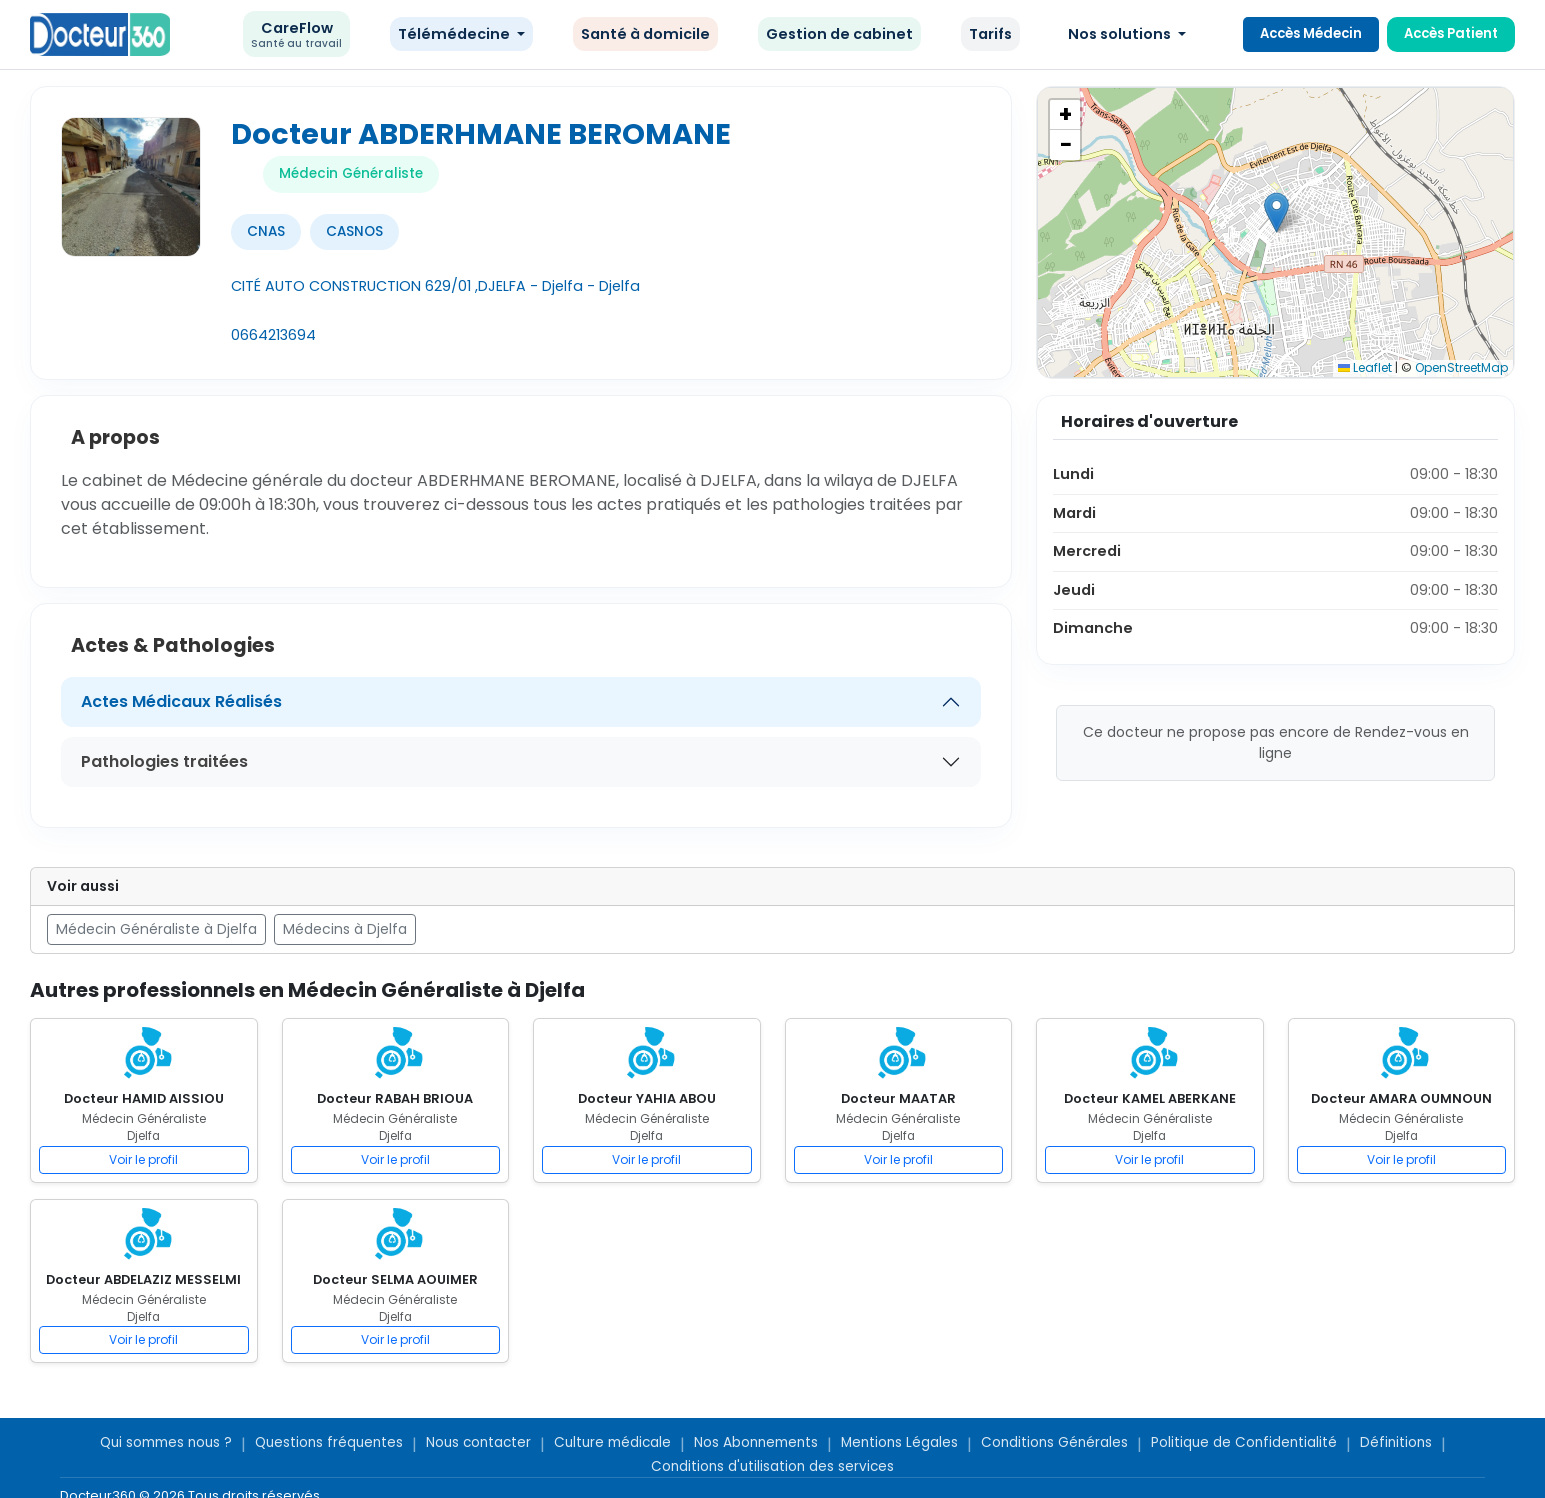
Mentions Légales (899, 1442)
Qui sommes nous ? (166, 1442)
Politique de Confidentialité (1244, 1442)
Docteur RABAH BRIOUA (395, 1098)
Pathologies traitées (164, 761)
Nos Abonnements (756, 1442)
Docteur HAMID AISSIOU (144, 1098)
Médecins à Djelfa (345, 929)
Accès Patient (1451, 33)
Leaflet (1365, 367)
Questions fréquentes (329, 1442)
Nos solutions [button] (1121, 34)
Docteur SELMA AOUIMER (395, 1279)
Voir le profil (143, 1159)
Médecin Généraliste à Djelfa (156, 929)
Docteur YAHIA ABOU (647, 1098)
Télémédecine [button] (455, 34)
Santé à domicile (645, 34)
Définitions (1396, 1442)
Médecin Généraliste (351, 173)
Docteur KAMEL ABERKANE (1150, 1098)
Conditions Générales (1054, 1442)
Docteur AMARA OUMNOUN (1401, 1098)
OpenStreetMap (1461, 367)
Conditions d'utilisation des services (772, 1466)
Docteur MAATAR (898, 1098)
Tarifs (990, 34)
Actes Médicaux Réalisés (181, 701)
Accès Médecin (1311, 33)
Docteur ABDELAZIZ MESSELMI (143, 1279)
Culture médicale (612, 1442)
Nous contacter (478, 1442)
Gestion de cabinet (839, 34)
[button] (1276, 212)
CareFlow (296, 34)
